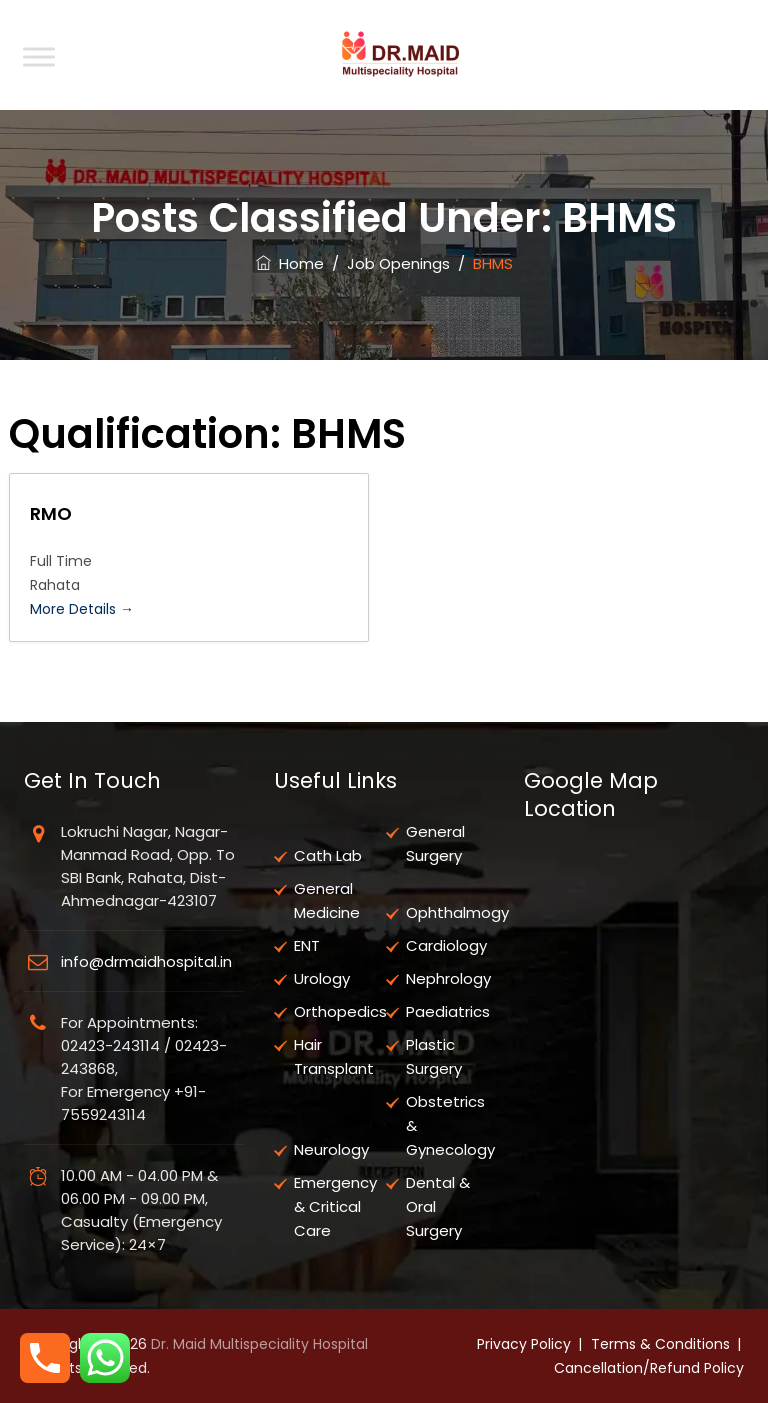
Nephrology (448, 978)
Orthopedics (340, 1011)
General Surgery (435, 843)
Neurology (331, 1149)
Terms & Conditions (660, 1344)
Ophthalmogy (457, 912)
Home (290, 263)
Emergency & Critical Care (335, 1206)
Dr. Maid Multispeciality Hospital (259, 1344)
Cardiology (446, 945)
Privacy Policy (524, 1344)
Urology (322, 978)
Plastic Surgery (434, 1056)
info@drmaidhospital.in (146, 961)
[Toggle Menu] (39, 56)
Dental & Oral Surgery (438, 1206)
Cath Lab (328, 855)
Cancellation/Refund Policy (649, 1368)
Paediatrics (448, 1011)
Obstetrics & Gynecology (450, 1125)
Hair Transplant (334, 1056)
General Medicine (327, 900)
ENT (307, 945)
